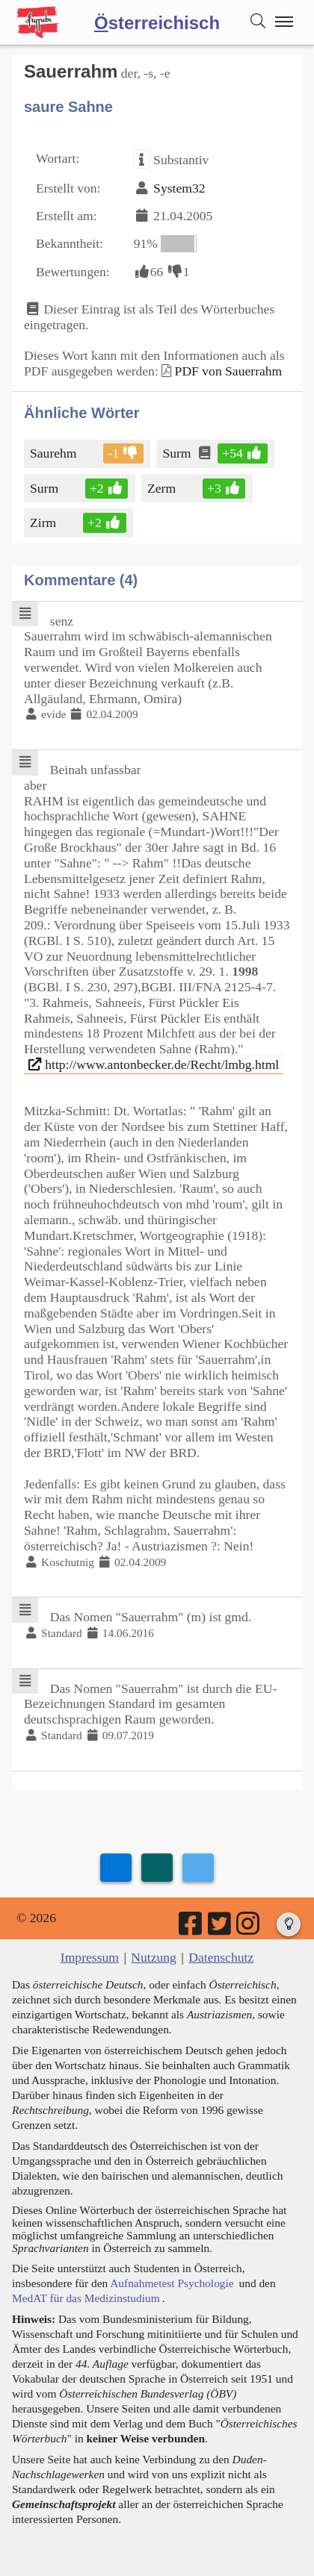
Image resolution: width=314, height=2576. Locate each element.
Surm (177, 453)
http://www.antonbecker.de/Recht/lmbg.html (153, 1064)
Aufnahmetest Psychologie (171, 2283)
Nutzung (153, 1957)
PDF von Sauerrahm (229, 371)
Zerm (162, 488)
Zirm (44, 522)
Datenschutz (220, 1957)
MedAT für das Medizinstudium (86, 2298)
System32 (179, 188)
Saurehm (54, 453)
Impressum (90, 1957)
